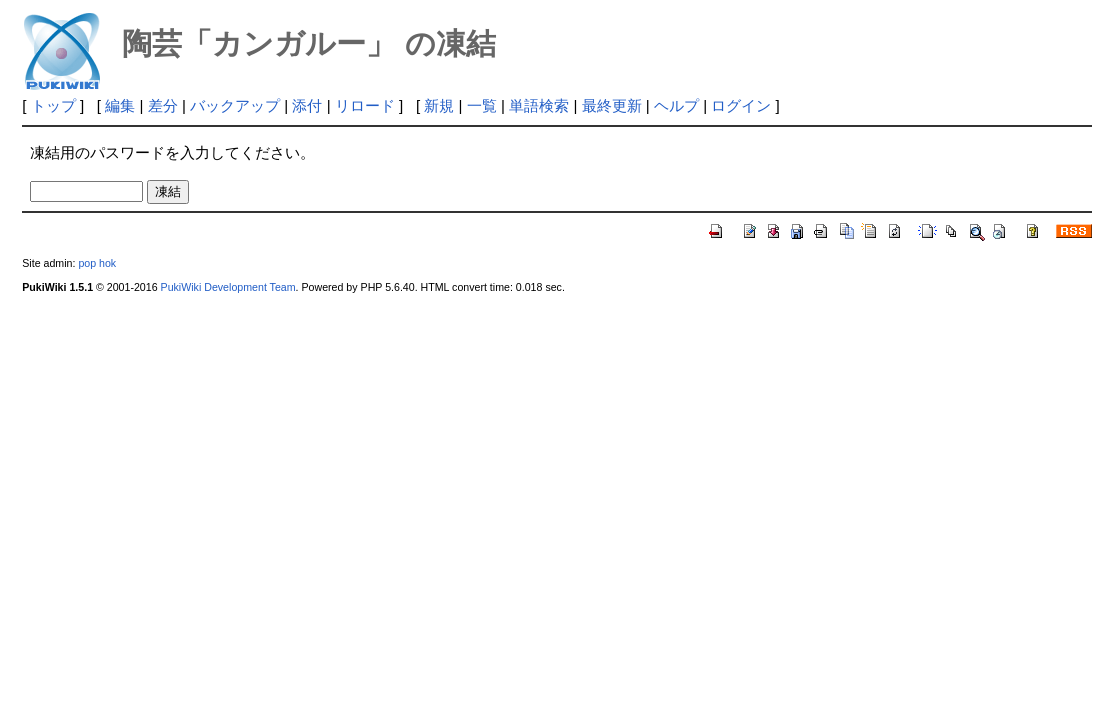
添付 (307, 105)
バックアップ (235, 105)
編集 (120, 105)
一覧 (482, 105)
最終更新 (612, 105)
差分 (163, 105)
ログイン (741, 105)
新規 (439, 105)
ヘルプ (676, 105)
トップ (53, 105)
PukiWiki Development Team (228, 287)
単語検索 (539, 105)
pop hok (97, 263)
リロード (365, 105)
